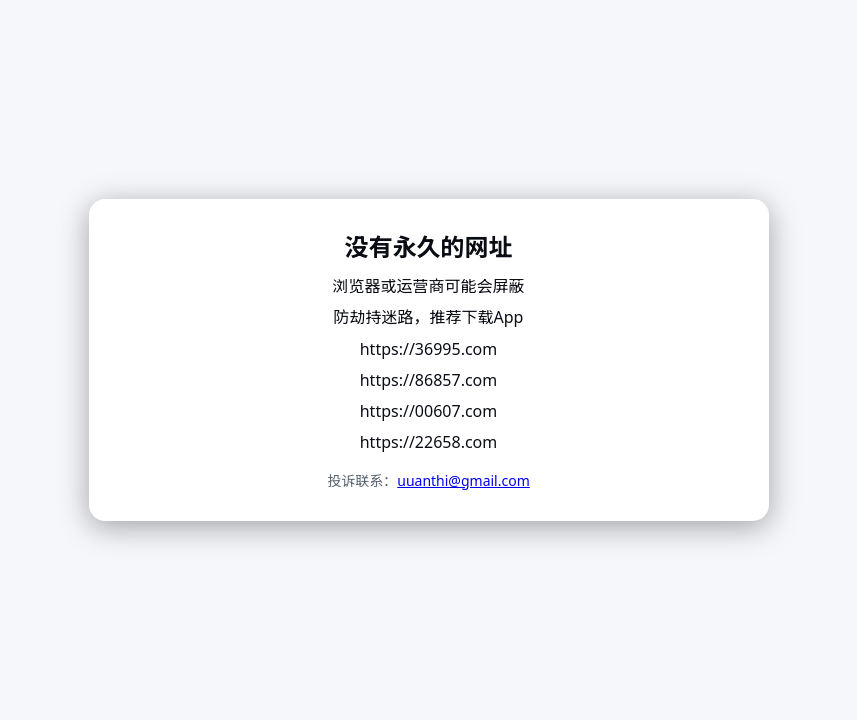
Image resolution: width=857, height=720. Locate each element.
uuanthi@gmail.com (463, 480)
